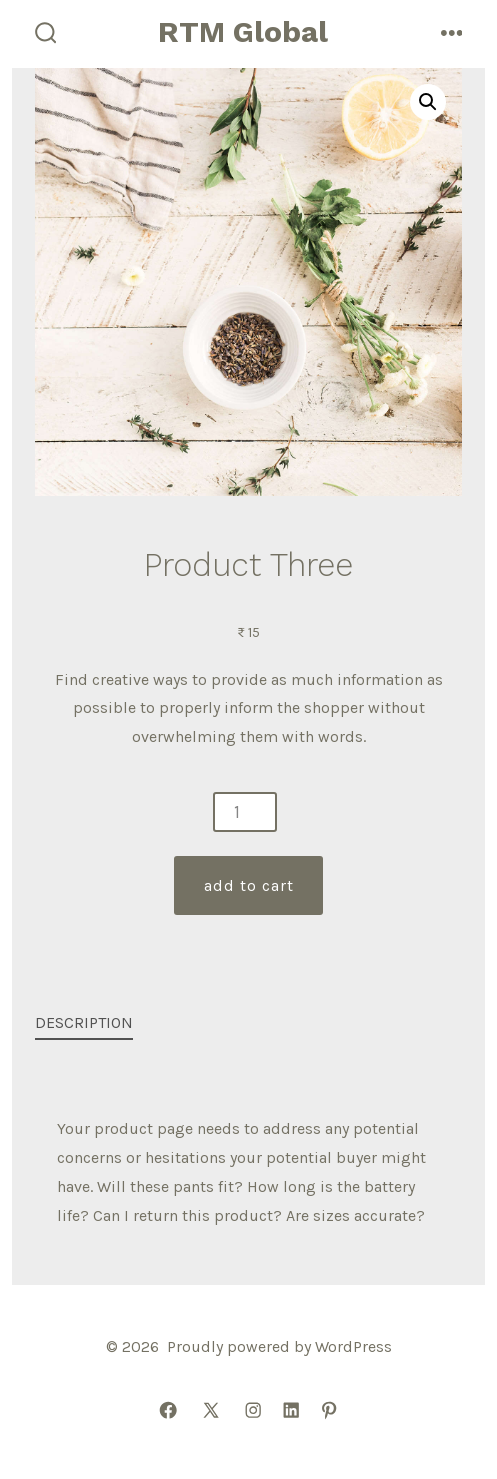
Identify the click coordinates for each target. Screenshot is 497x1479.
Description (84, 1022)
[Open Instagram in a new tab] (253, 1411)
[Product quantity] (245, 812)
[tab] (233, 1024)
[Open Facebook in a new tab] (168, 1411)
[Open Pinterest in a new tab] (329, 1411)
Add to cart (249, 885)
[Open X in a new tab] (211, 1411)
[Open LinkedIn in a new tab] (291, 1411)
